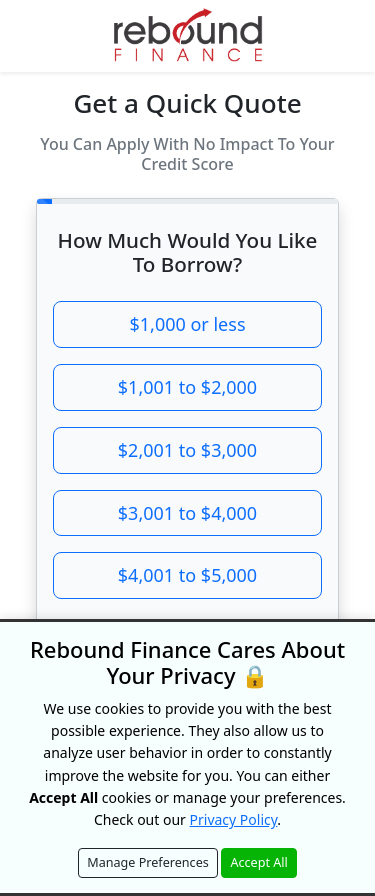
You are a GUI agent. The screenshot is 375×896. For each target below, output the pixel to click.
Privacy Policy (234, 819)
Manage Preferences (148, 862)
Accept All (258, 862)
